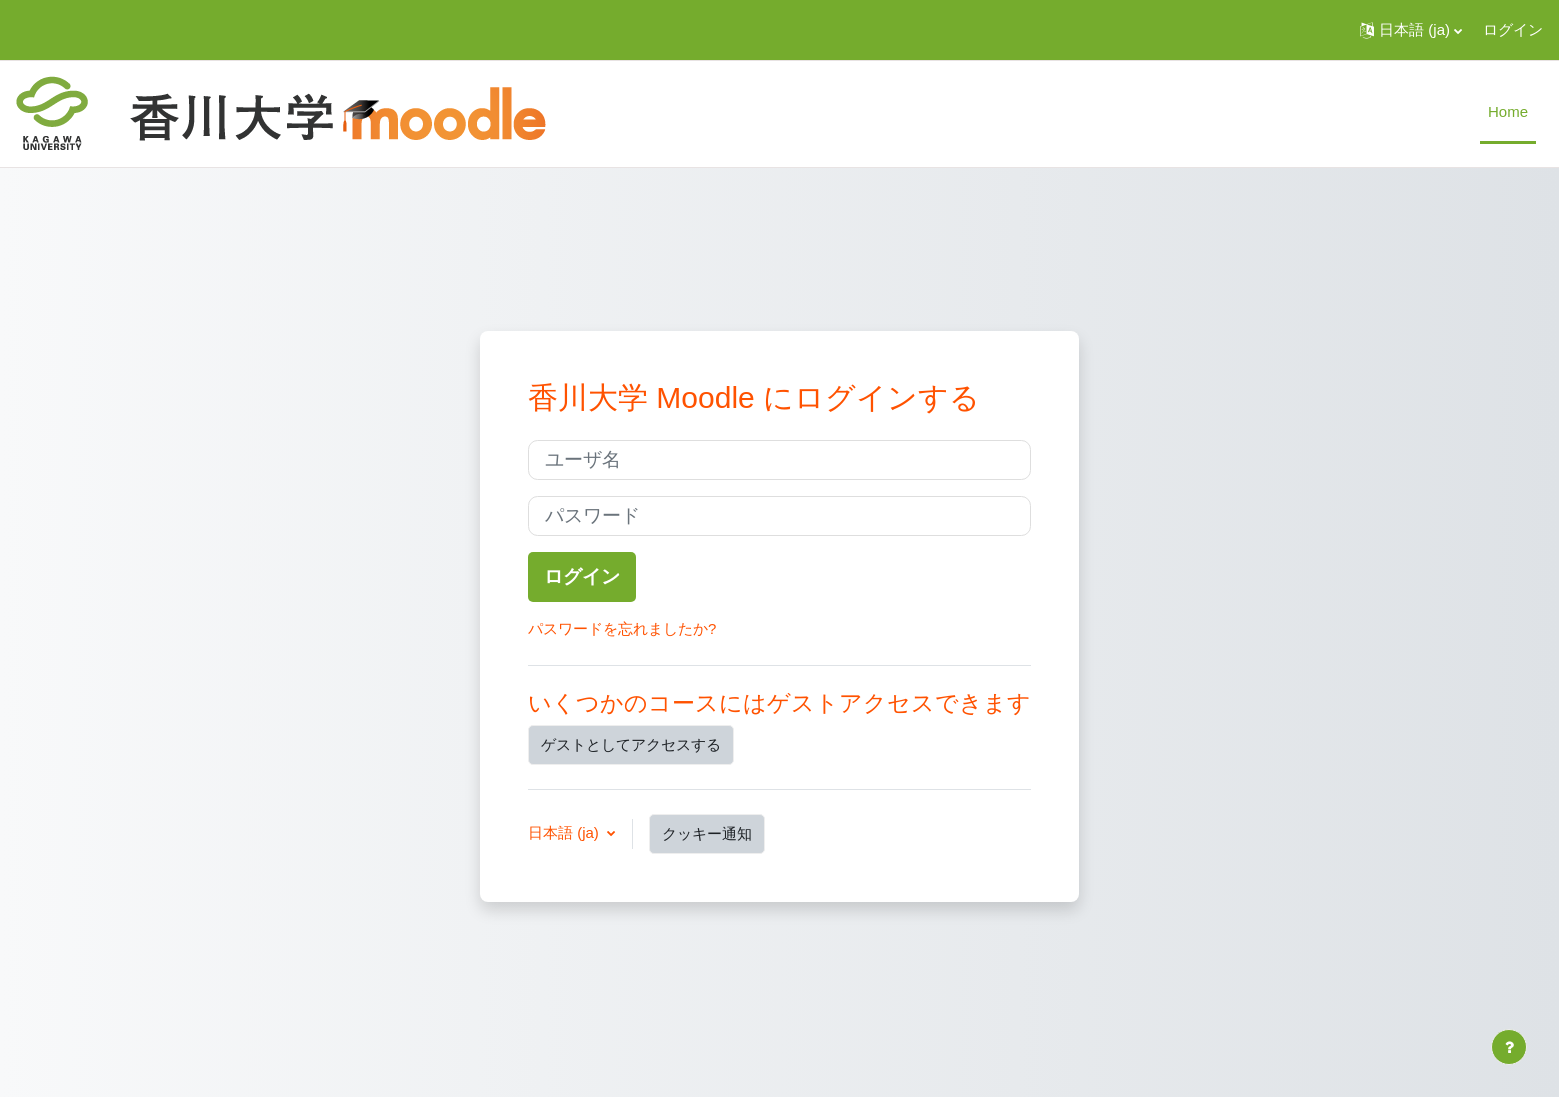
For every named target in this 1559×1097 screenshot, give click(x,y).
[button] (1411, 30)
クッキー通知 (707, 833)
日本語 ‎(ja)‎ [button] (565, 832)
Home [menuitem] (1508, 111)
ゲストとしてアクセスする (631, 744)
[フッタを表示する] (1509, 1047)
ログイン (1513, 29)
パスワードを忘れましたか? (622, 628)
